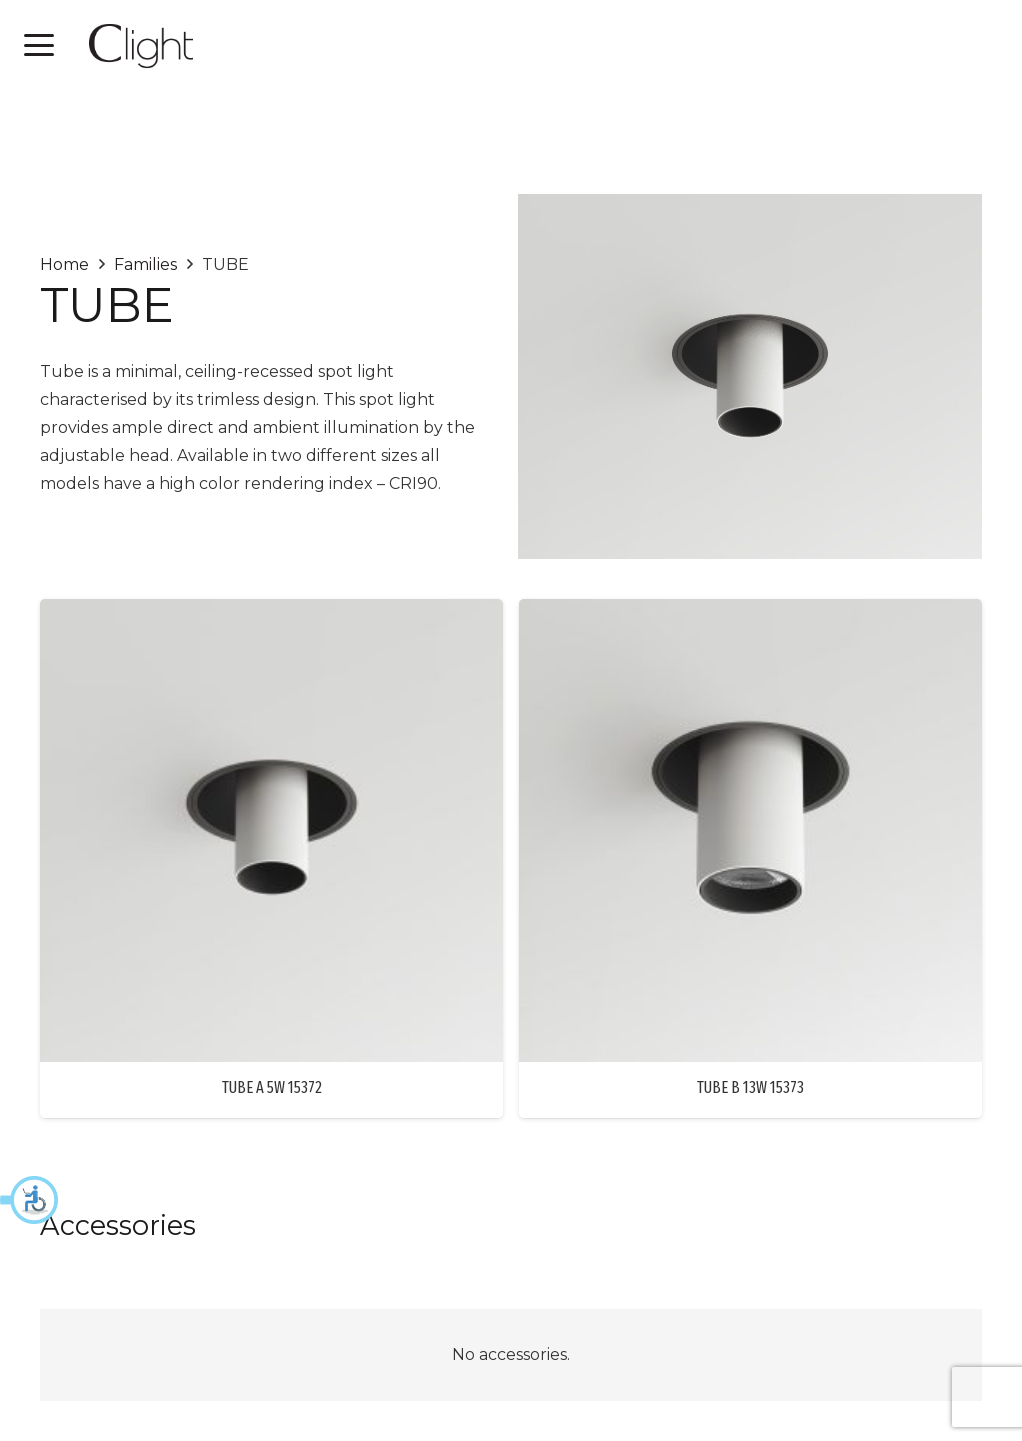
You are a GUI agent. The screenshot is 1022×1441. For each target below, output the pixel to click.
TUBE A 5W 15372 (272, 1087)
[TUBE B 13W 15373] (750, 830)
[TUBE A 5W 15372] (271, 830)
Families (145, 264)
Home (64, 264)
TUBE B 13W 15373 (750, 1087)
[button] (30, 1200)
